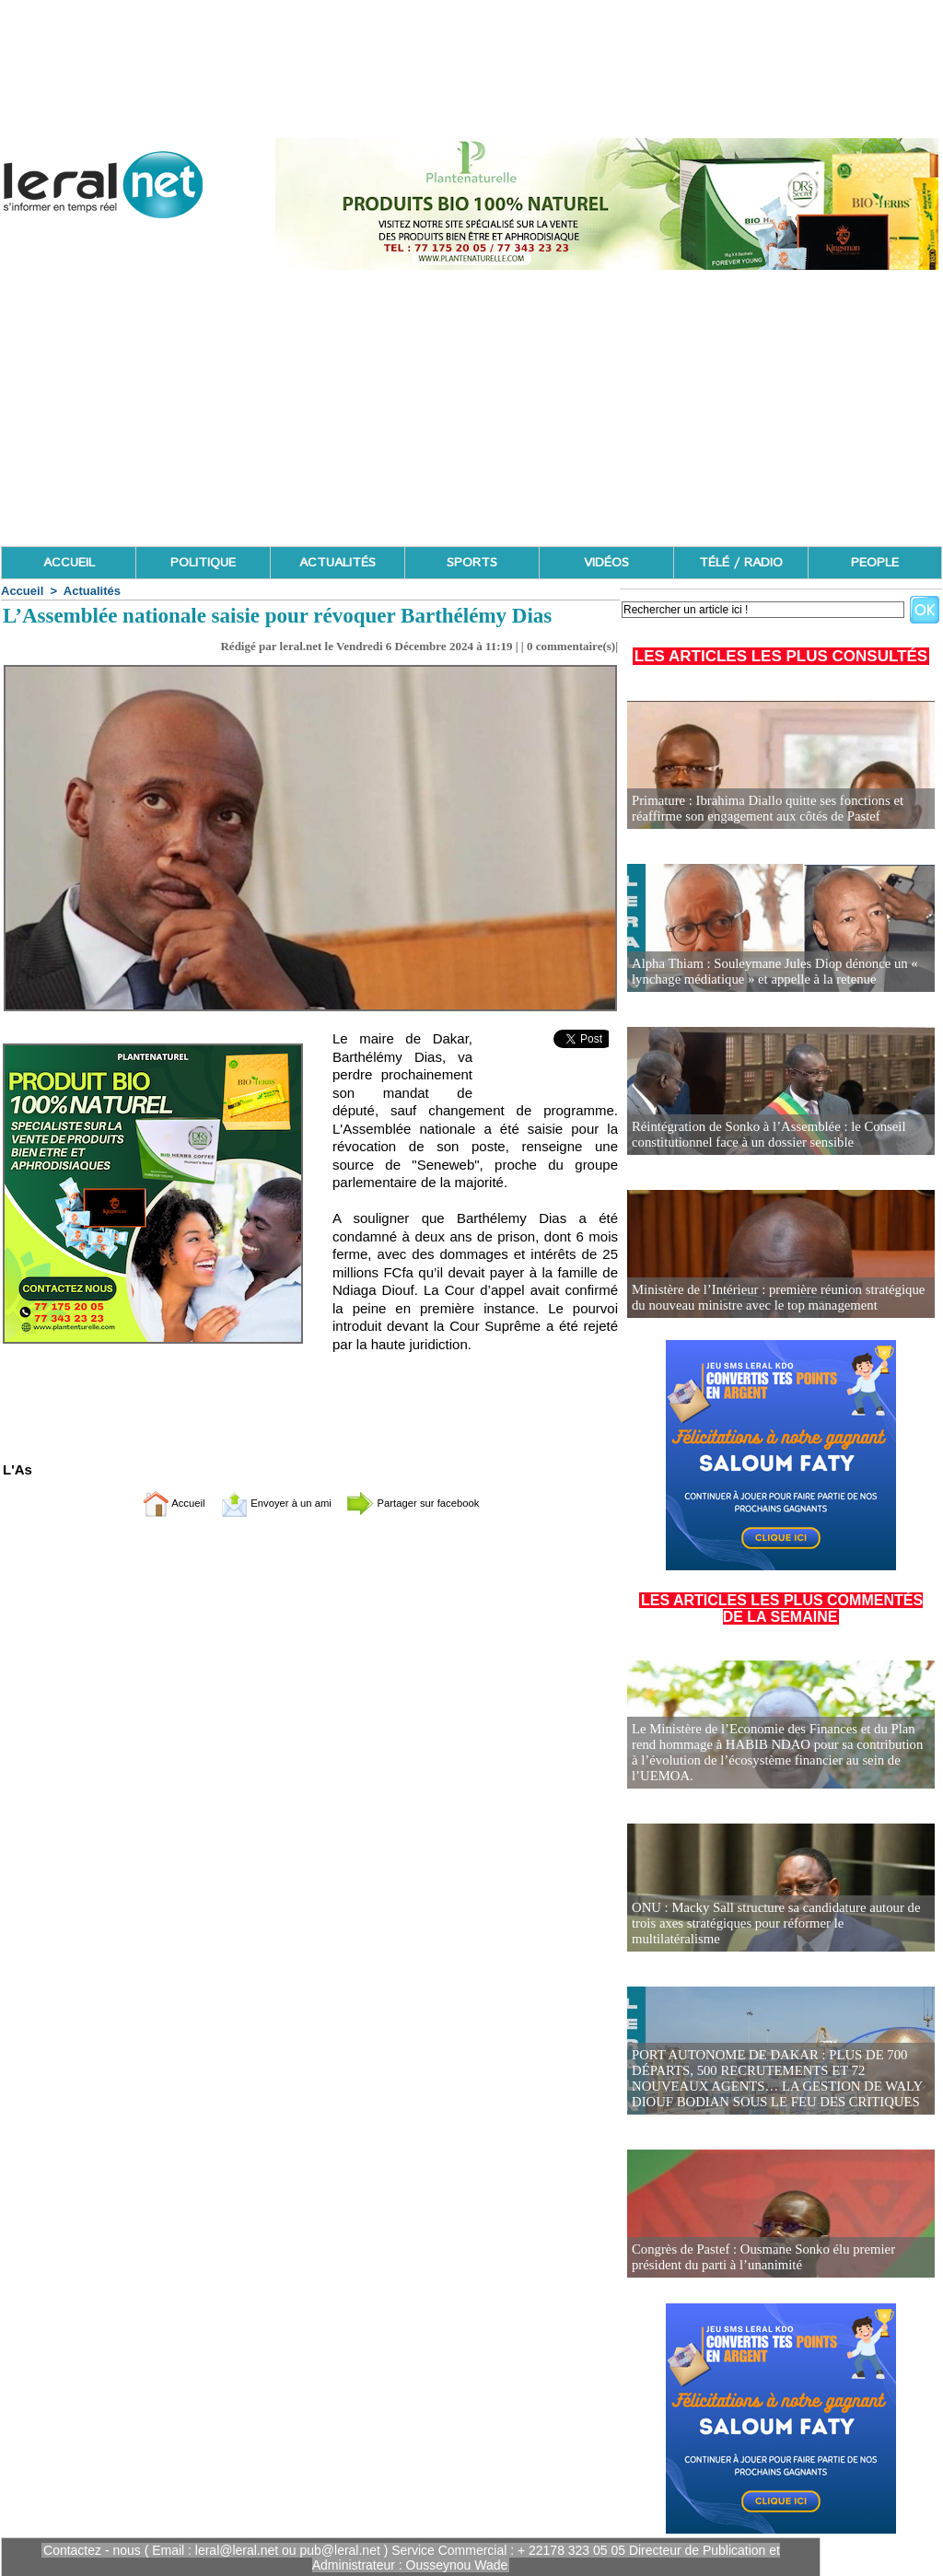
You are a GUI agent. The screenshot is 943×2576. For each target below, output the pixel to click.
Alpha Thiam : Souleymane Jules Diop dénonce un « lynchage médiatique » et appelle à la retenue (767, 972)
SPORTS (472, 563)
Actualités (92, 591)
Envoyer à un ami (264, 1502)
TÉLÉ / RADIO (741, 563)
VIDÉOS (606, 563)
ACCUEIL (69, 563)
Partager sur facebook (433, 1502)
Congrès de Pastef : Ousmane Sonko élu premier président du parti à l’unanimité (757, 2258)
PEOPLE (875, 563)
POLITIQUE (203, 563)
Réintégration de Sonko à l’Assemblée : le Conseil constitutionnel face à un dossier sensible (762, 1135)
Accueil (22, 591)
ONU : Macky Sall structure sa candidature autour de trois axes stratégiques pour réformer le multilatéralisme (776, 1931)
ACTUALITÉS (337, 563)
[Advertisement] (471, 408)
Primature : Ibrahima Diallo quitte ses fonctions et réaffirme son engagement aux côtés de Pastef (761, 809)
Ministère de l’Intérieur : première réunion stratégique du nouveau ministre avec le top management (779, 1298)
